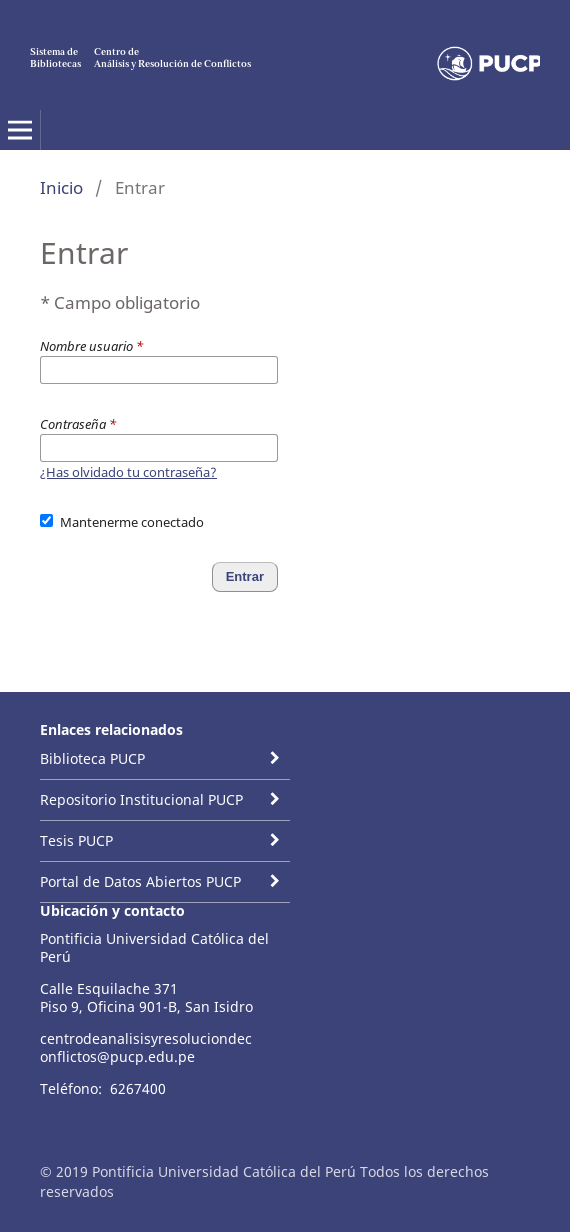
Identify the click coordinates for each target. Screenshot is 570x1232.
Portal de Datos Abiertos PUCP (140, 881)
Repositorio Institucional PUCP (141, 799)
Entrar (245, 576)
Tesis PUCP (76, 840)
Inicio (61, 187)
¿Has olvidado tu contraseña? (128, 472)
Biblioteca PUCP (92, 758)
